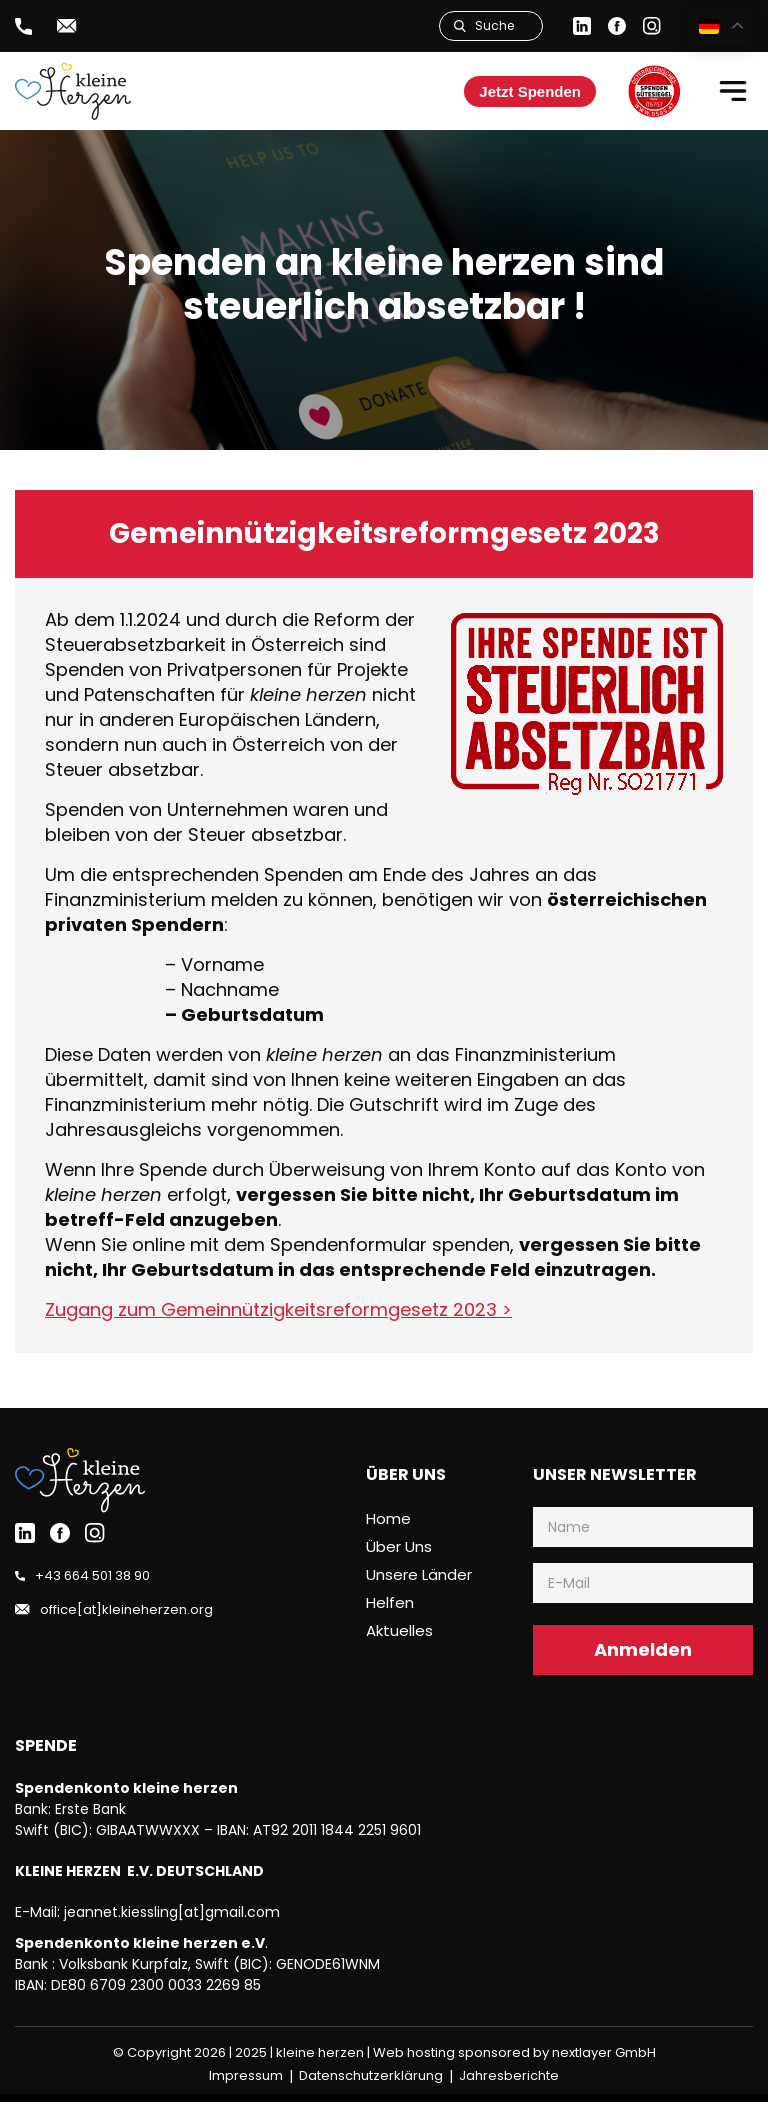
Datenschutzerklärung (371, 2075)
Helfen (390, 1602)
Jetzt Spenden (530, 91)
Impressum (246, 2075)
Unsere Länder (419, 1574)
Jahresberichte (509, 2075)
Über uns (399, 1546)
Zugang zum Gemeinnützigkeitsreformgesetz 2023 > (278, 1309)
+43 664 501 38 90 (92, 1575)
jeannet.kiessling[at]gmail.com (172, 1912)
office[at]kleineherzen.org (126, 1609)
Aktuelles (399, 1630)
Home (388, 1518)
